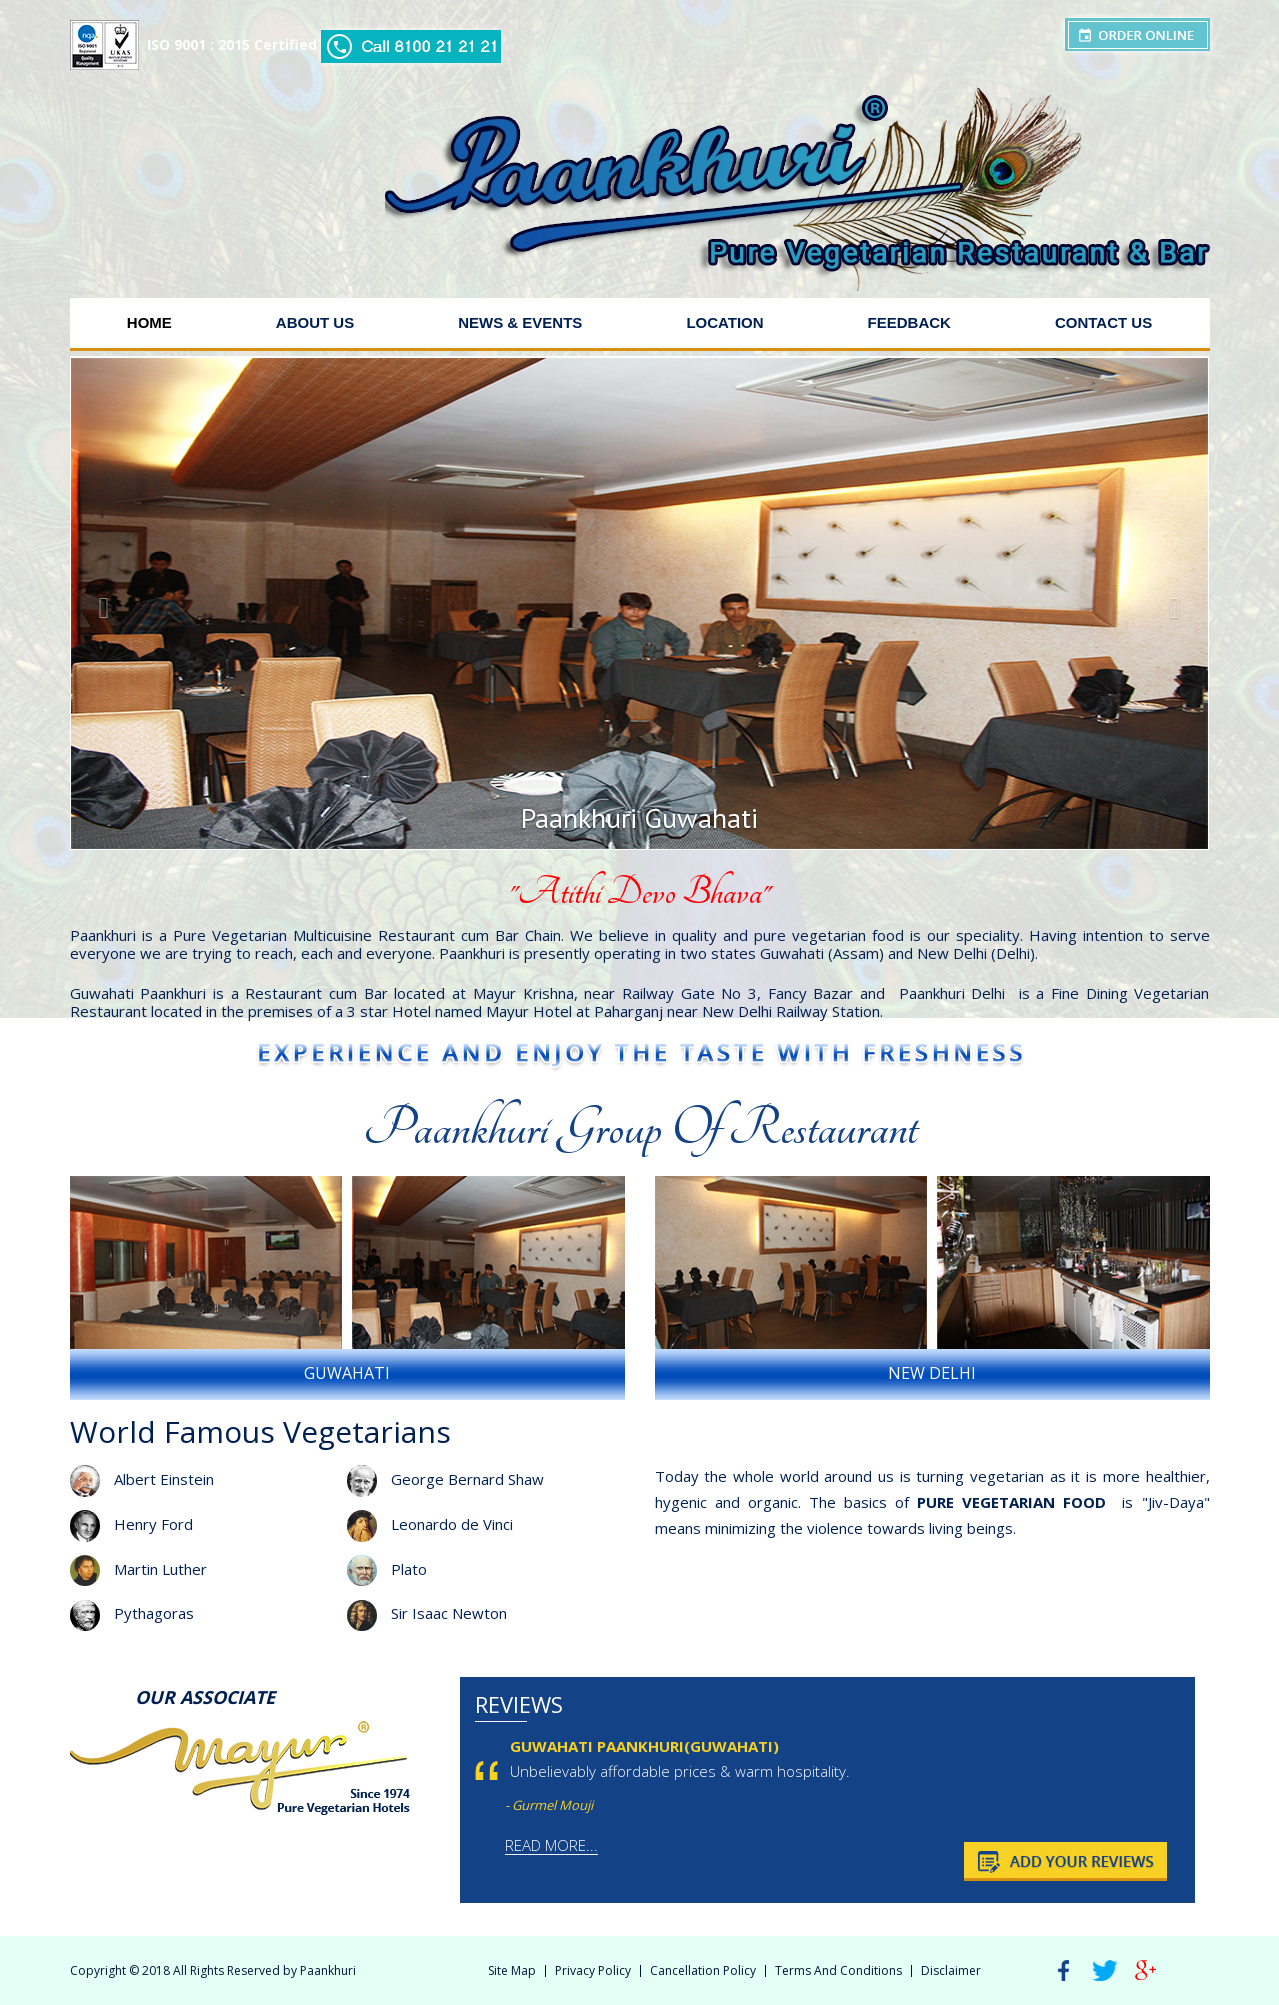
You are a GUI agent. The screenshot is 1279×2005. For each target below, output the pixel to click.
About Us (315, 322)
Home (149, 322)
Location (724, 322)
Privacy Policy (593, 1970)
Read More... (551, 1845)
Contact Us (1103, 322)
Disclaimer (951, 1970)
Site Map (512, 1970)
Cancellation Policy (703, 1970)
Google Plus (1146, 1970)
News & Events (520, 322)
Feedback (909, 322)
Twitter (1105, 1970)
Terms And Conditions (838, 1970)
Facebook (1064, 1970)
